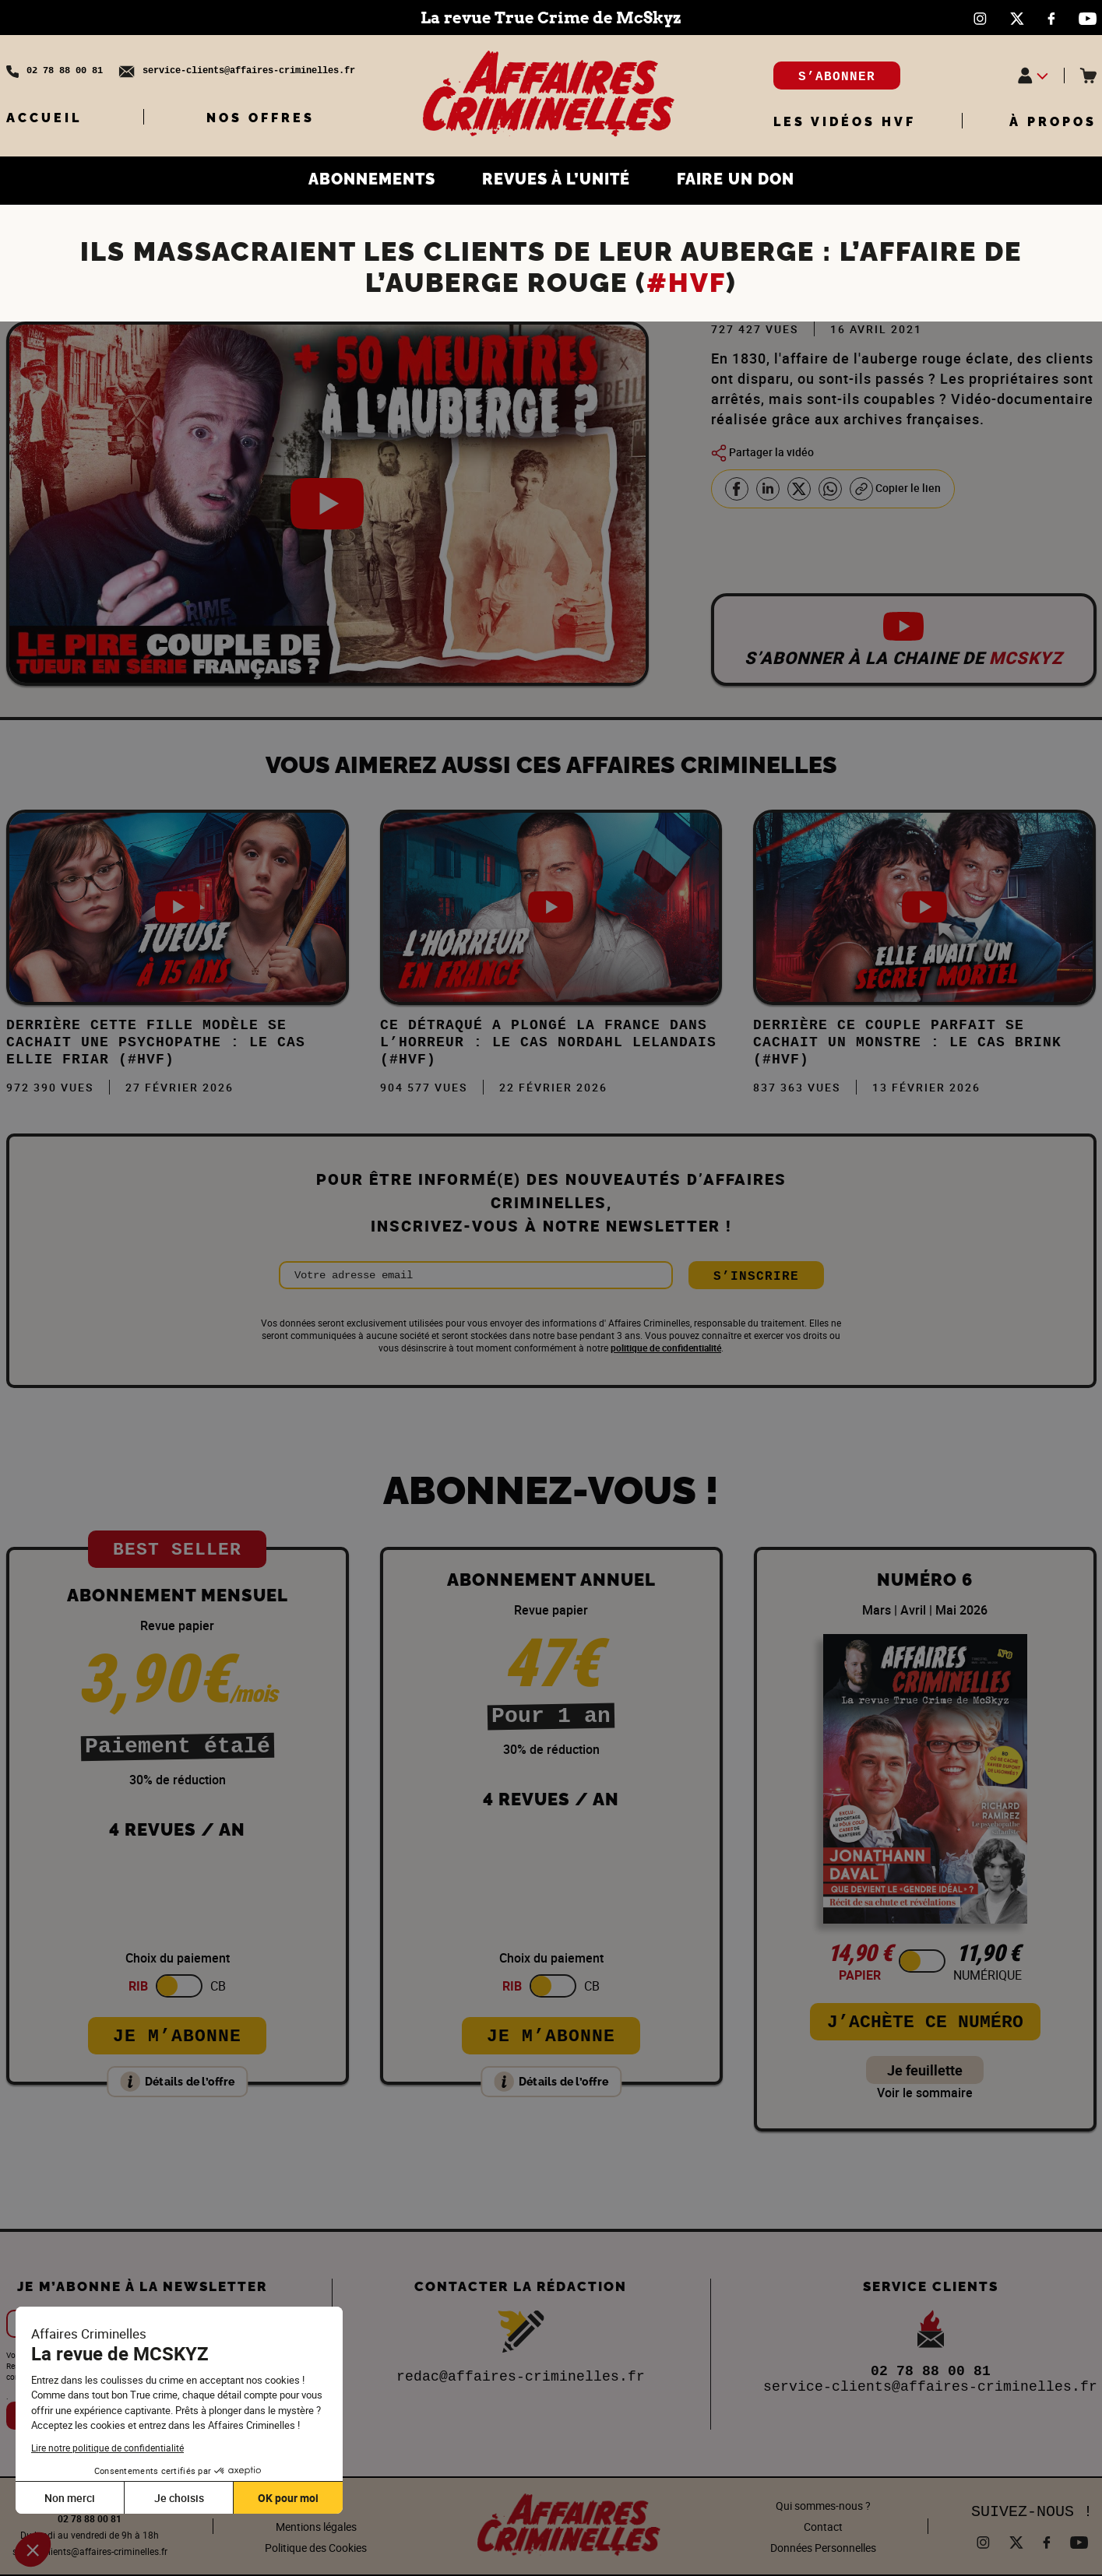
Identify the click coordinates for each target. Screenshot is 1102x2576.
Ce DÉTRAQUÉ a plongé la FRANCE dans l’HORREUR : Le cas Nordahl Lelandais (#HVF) (548, 1042)
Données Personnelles (823, 2547)
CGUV (315, 2505)
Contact (823, 2526)
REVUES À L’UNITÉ (556, 179)
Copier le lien (895, 489)
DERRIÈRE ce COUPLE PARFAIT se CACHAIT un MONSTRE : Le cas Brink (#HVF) (907, 1042)
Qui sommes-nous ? (823, 2505)
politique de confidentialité (666, 1347)
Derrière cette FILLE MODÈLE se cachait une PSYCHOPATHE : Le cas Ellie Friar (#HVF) (155, 1042)
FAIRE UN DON (735, 179)
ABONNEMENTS (371, 179)
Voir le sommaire (925, 2092)
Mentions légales (316, 2526)
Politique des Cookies (316, 2547)
